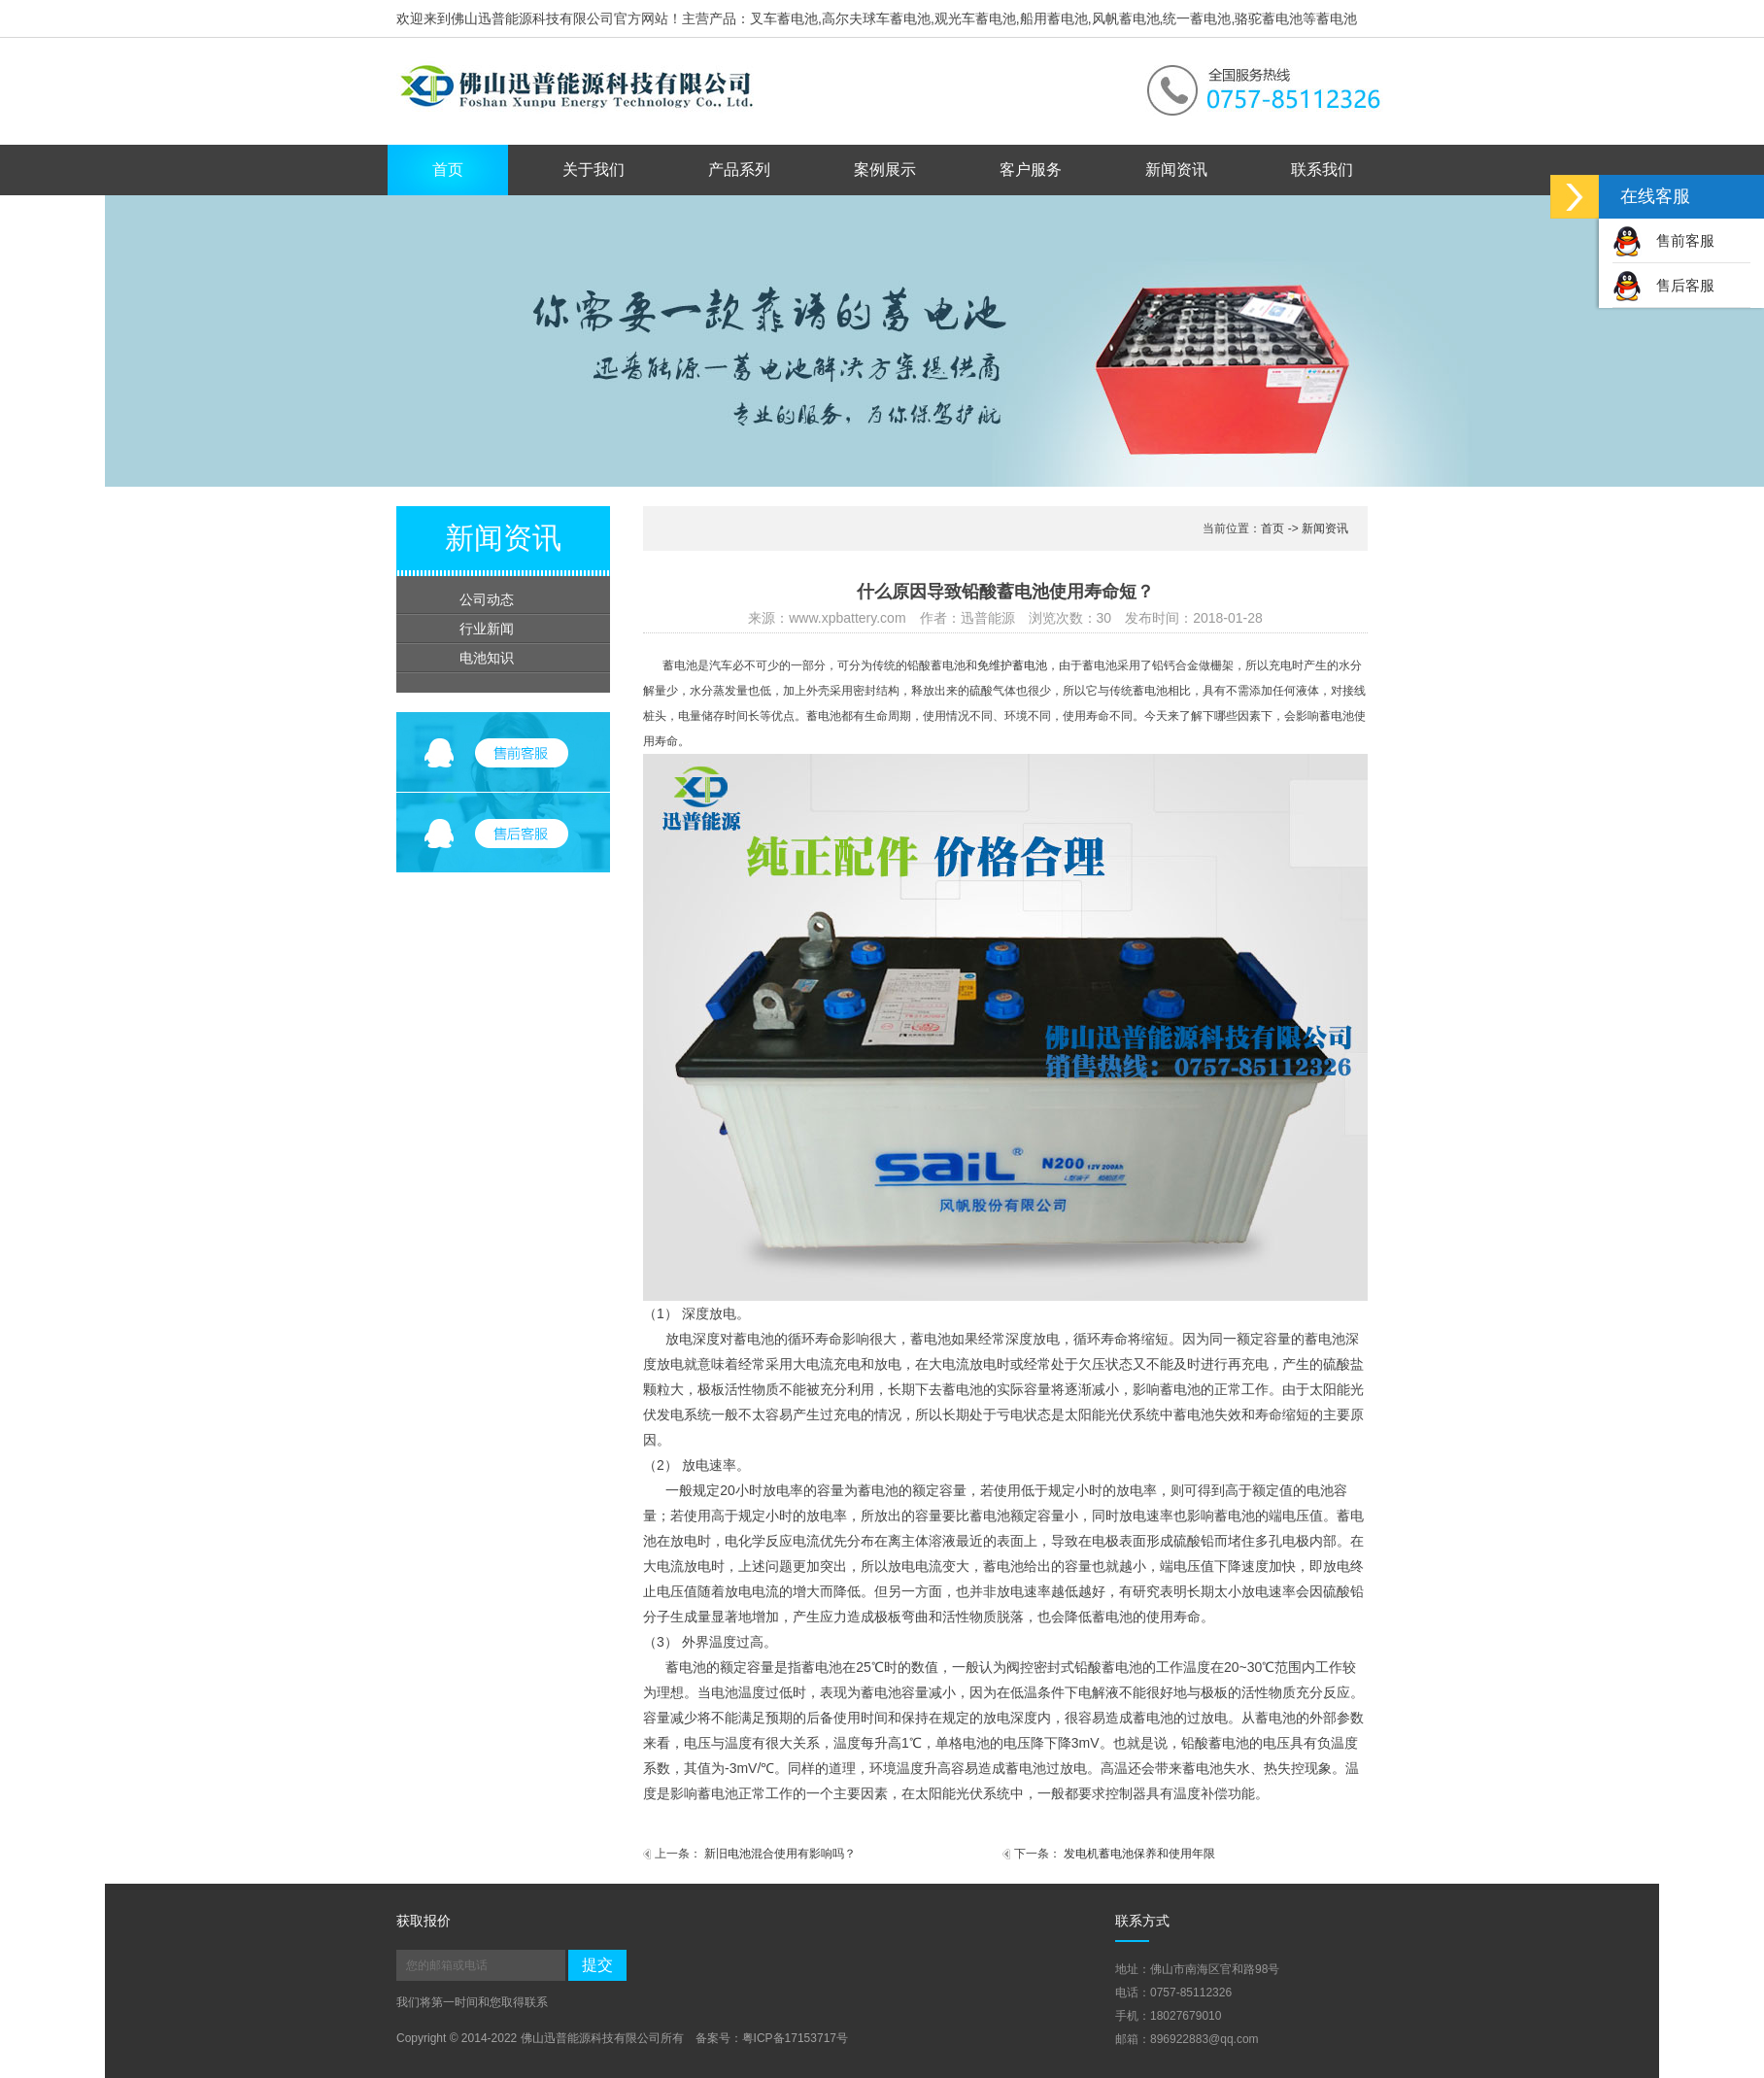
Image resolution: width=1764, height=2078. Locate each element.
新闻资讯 (1176, 169)
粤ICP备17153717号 (795, 2038)
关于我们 (593, 169)
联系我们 (1322, 169)
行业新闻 (486, 628)
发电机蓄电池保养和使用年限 (1139, 1853)
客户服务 (1031, 169)
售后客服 (1663, 285)
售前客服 (1663, 240)
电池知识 (486, 657)
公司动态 (486, 599)
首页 (447, 169)
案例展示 (885, 169)
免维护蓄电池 (1012, 665)
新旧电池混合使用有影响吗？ (780, 1853)
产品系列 (739, 169)
